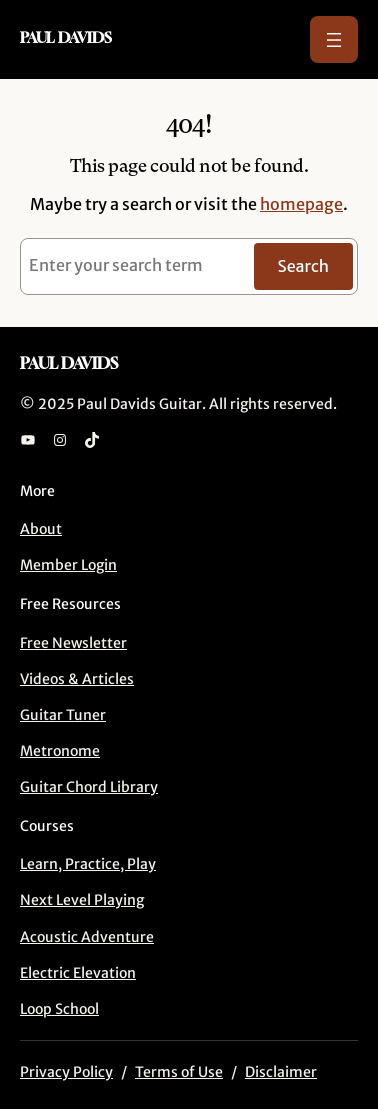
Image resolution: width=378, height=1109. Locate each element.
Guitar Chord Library (89, 787)
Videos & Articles (77, 679)
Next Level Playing (82, 900)
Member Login (68, 565)
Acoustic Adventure (87, 937)
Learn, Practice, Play (88, 864)
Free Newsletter (73, 643)
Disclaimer (281, 1072)
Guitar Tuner (63, 715)
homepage (301, 204)
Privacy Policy (66, 1072)
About (41, 529)
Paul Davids (66, 37)
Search (303, 266)
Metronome (60, 751)
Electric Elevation (78, 973)
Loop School (59, 1009)
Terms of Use (179, 1072)
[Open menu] (334, 39)
